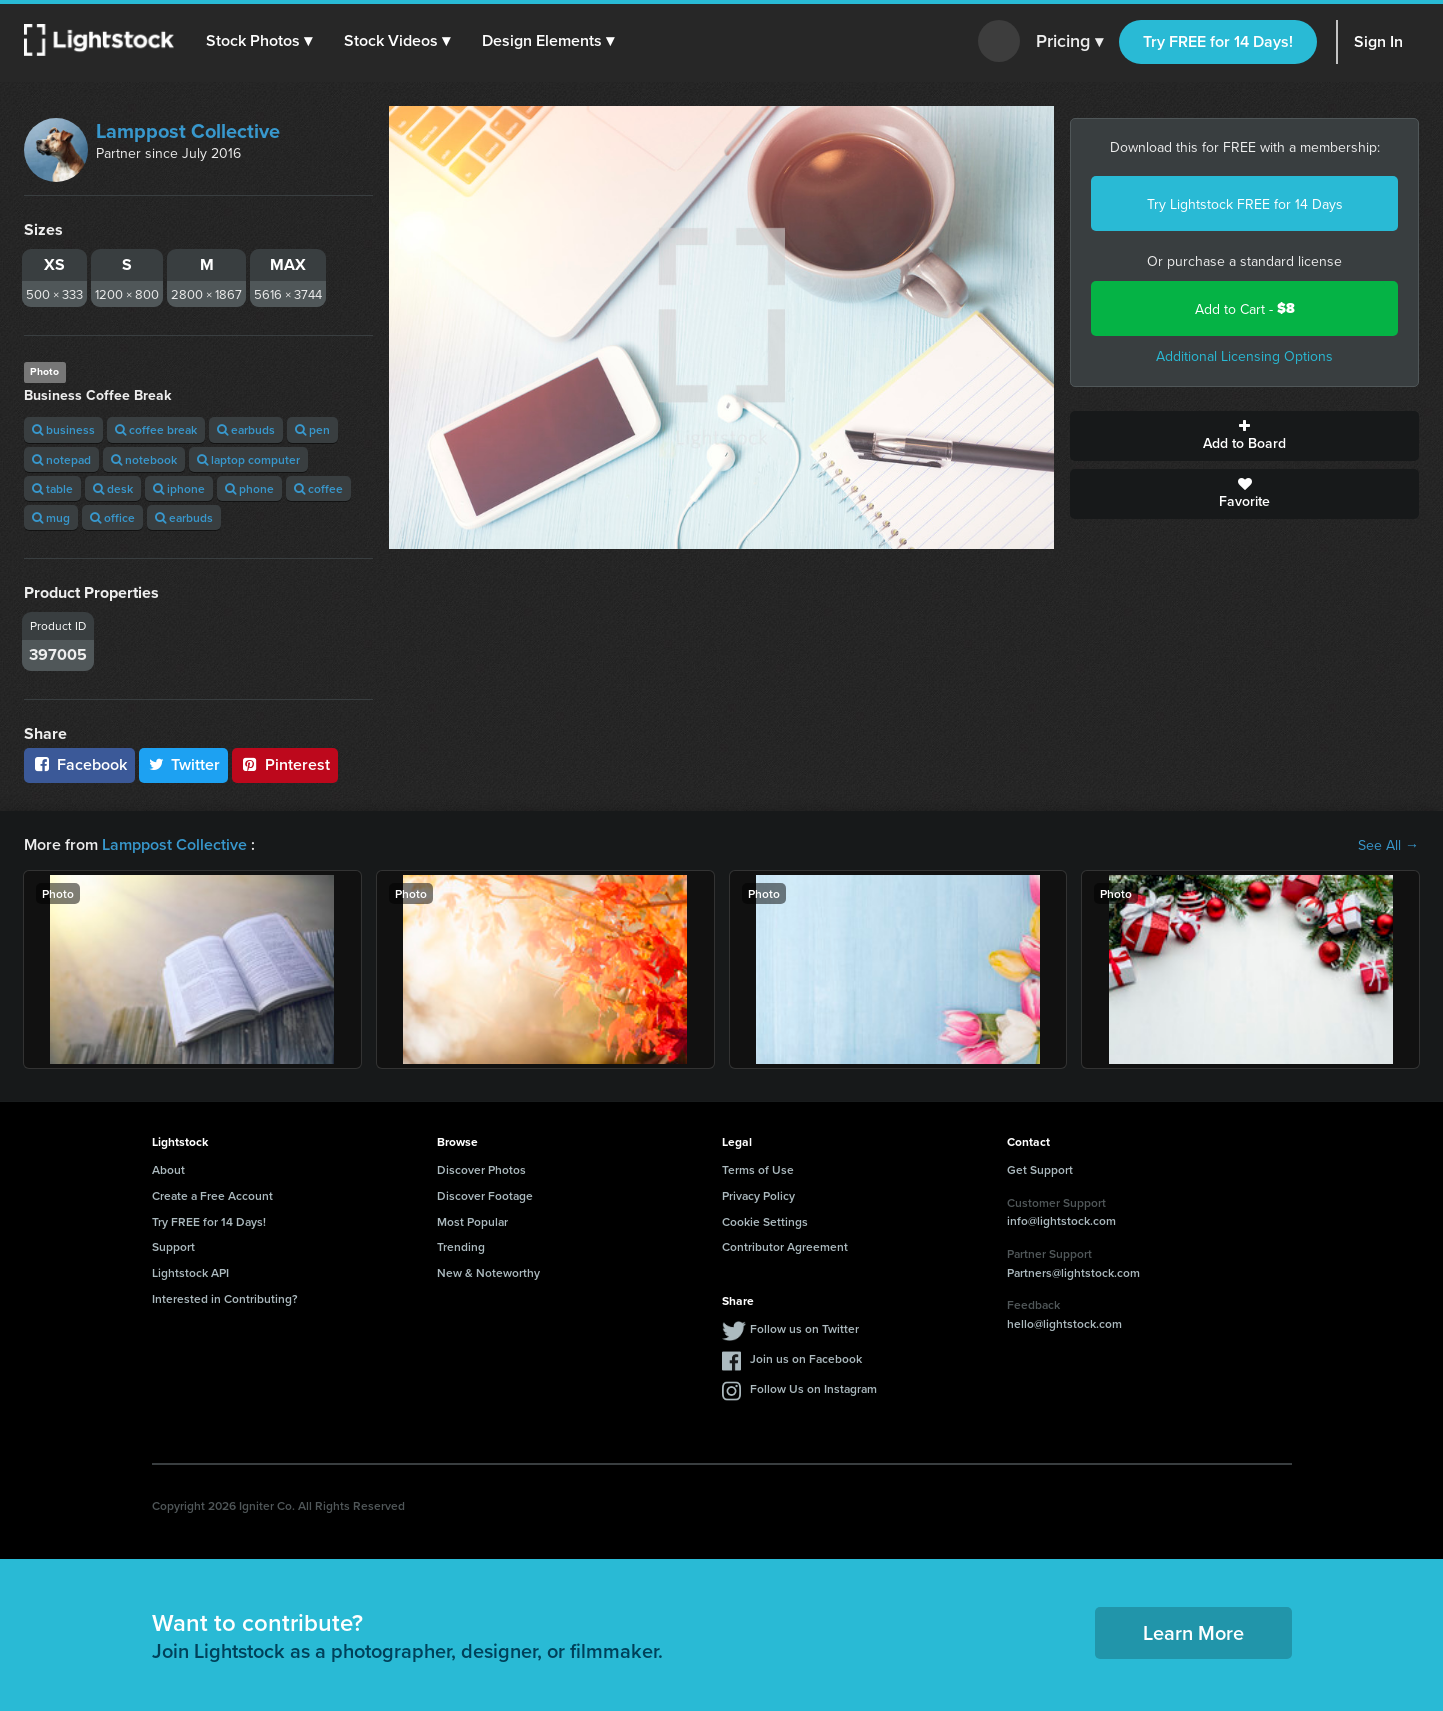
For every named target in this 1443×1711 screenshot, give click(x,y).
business (63, 429)
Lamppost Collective (188, 130)
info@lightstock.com (1061, 1220)
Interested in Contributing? (225, 1298)
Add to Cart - (1245, 308)
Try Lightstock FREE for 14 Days (1245, 204)
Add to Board (1244, 436)
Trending (461, 1246)
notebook (144, 459)
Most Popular (472, 1221)
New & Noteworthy (488, 1272)
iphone (179, 488)
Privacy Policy (758, 1195)
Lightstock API (190, 1272)
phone (249, 488)
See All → (1388, 845)
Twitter (184, 764)
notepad (61, 459)
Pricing (1069, 42)
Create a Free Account (212, 1195)
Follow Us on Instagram (813, 1388)
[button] (259, 41)
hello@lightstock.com (1064, 1323)
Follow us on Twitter (804, 1328)
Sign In (1378, 41)
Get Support (1040, 1169)
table (52, 488)
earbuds (246, 429)
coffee (318, 488)
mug (51, 517)
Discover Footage (485, 1195)
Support (173, 1246)
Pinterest (285, 764)
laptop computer (248, 459)
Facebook (79, 764)
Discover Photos (481, 1169)
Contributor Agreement (785, 1246)
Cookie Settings (765, 1221)
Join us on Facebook (806, 1358)
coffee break (156, 429)
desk (113, 488)
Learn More (1193, 1632)
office (112, 517)
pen (312, 429)
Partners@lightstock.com (1073, 1272)
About (168, 1169)
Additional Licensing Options (1244, 356)
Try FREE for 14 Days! (1218, 41)
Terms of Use (758, 1169)
